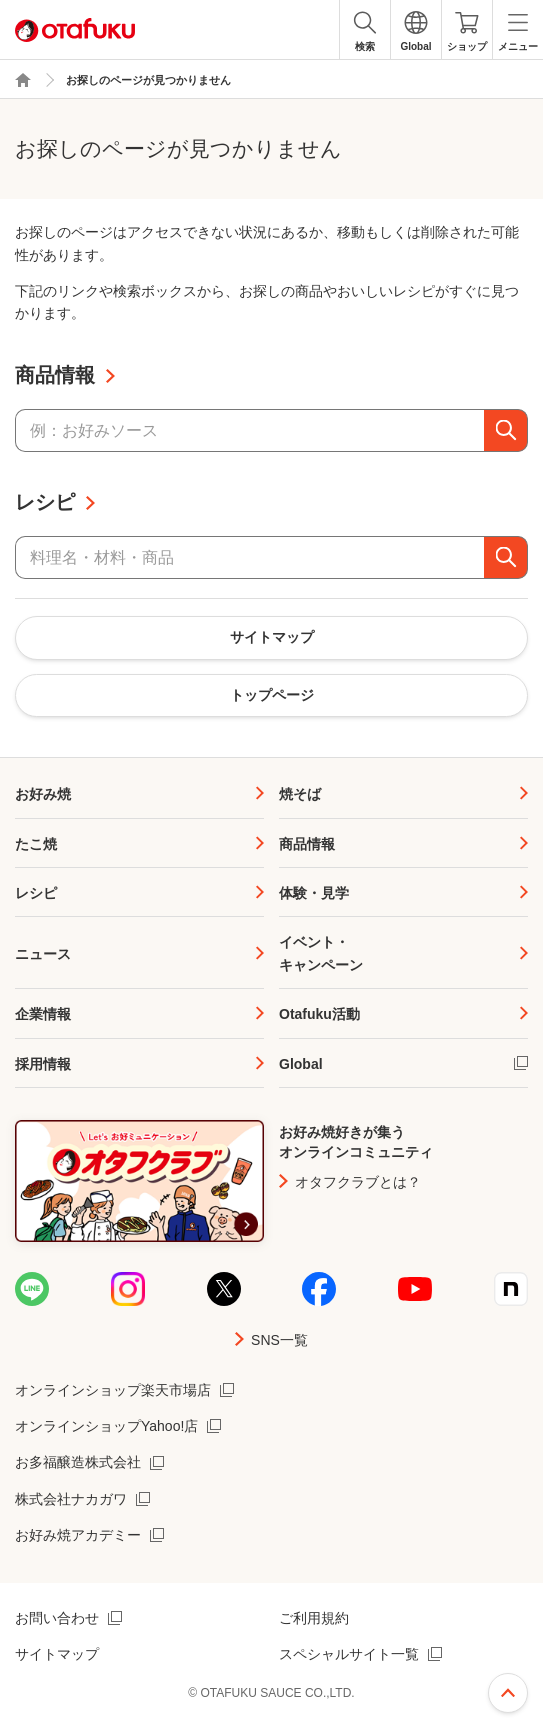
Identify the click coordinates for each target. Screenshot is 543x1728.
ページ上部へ (508, 1693)
